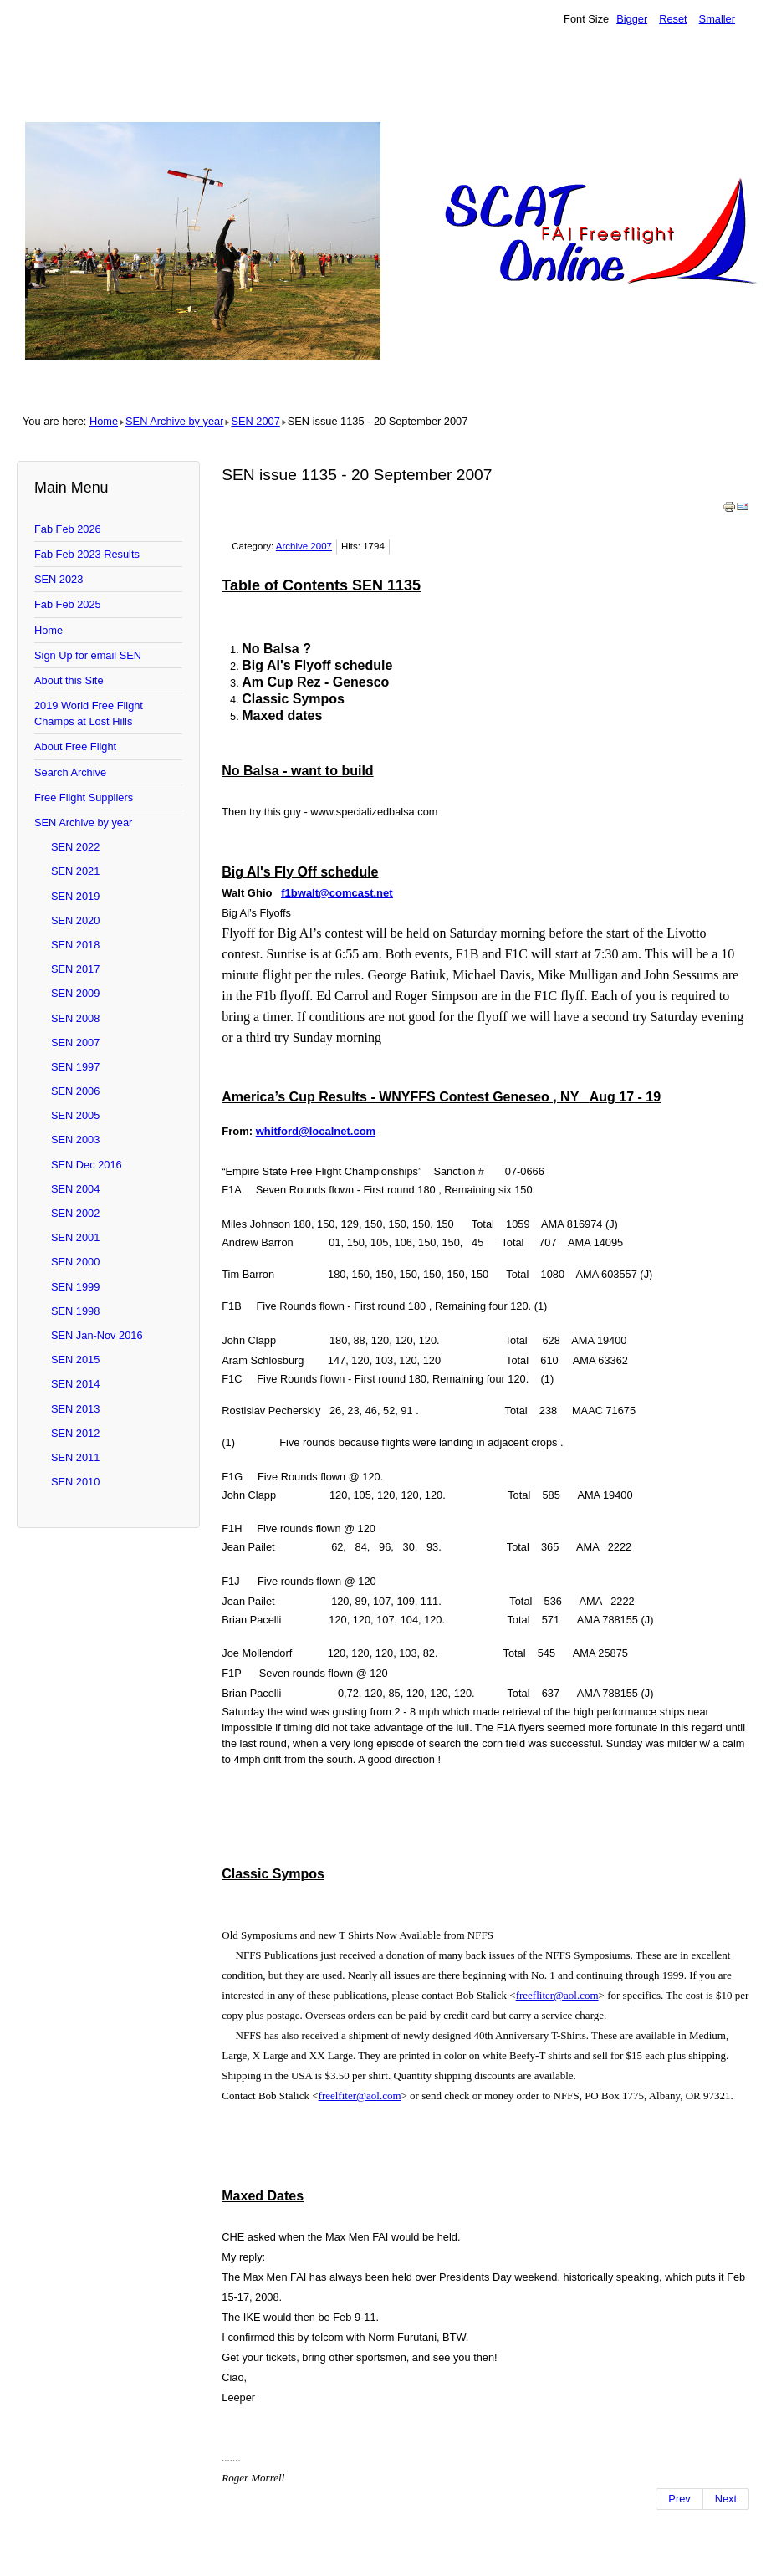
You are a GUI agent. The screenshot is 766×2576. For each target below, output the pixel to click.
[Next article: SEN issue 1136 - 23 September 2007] (726, 2499)
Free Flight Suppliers (83, 797)
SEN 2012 (75, 1433)
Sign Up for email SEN (87, 655)
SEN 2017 (75, 969)
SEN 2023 (58, 579)
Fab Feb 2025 (67, 604)
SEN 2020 (75, 920)
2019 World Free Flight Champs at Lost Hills (88, 713)
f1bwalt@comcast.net (336, 893)
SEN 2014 (75, 1383)
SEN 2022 (75, 847)
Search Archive (70, 772)
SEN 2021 (75, 871)
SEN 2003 (75, 1139)
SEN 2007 (255, 421)
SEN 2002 (75, 1213)
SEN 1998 (75, 1311)
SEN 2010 (75, 1481)
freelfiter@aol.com (360, 2095)
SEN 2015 (75, 1359)
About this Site (69, 680)
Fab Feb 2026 (67, 529)
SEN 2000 (75, 1261)
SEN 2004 (75, 1189)
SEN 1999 (75, 1286)
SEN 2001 (75, 1237)
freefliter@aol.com (557, 1995)
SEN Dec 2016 (86, 1164)
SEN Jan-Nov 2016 (97, 1335)
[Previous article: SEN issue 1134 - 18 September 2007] (679, 2499)
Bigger (631, 19)
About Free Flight (75, 746)
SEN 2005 (75, 1115)
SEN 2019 (75, 896)
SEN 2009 (75, 993)
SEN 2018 (75, 944)
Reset (673, 19)
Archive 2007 (304, 546)
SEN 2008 (75, 1018)
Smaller (717, 19)
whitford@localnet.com (315, 1131)
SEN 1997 (75, 1067)
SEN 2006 (75, 1091)
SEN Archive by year (174, 421)
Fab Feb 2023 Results (87, 554)
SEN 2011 (75, 1457)
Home (103, 421)
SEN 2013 (75, 1409)
